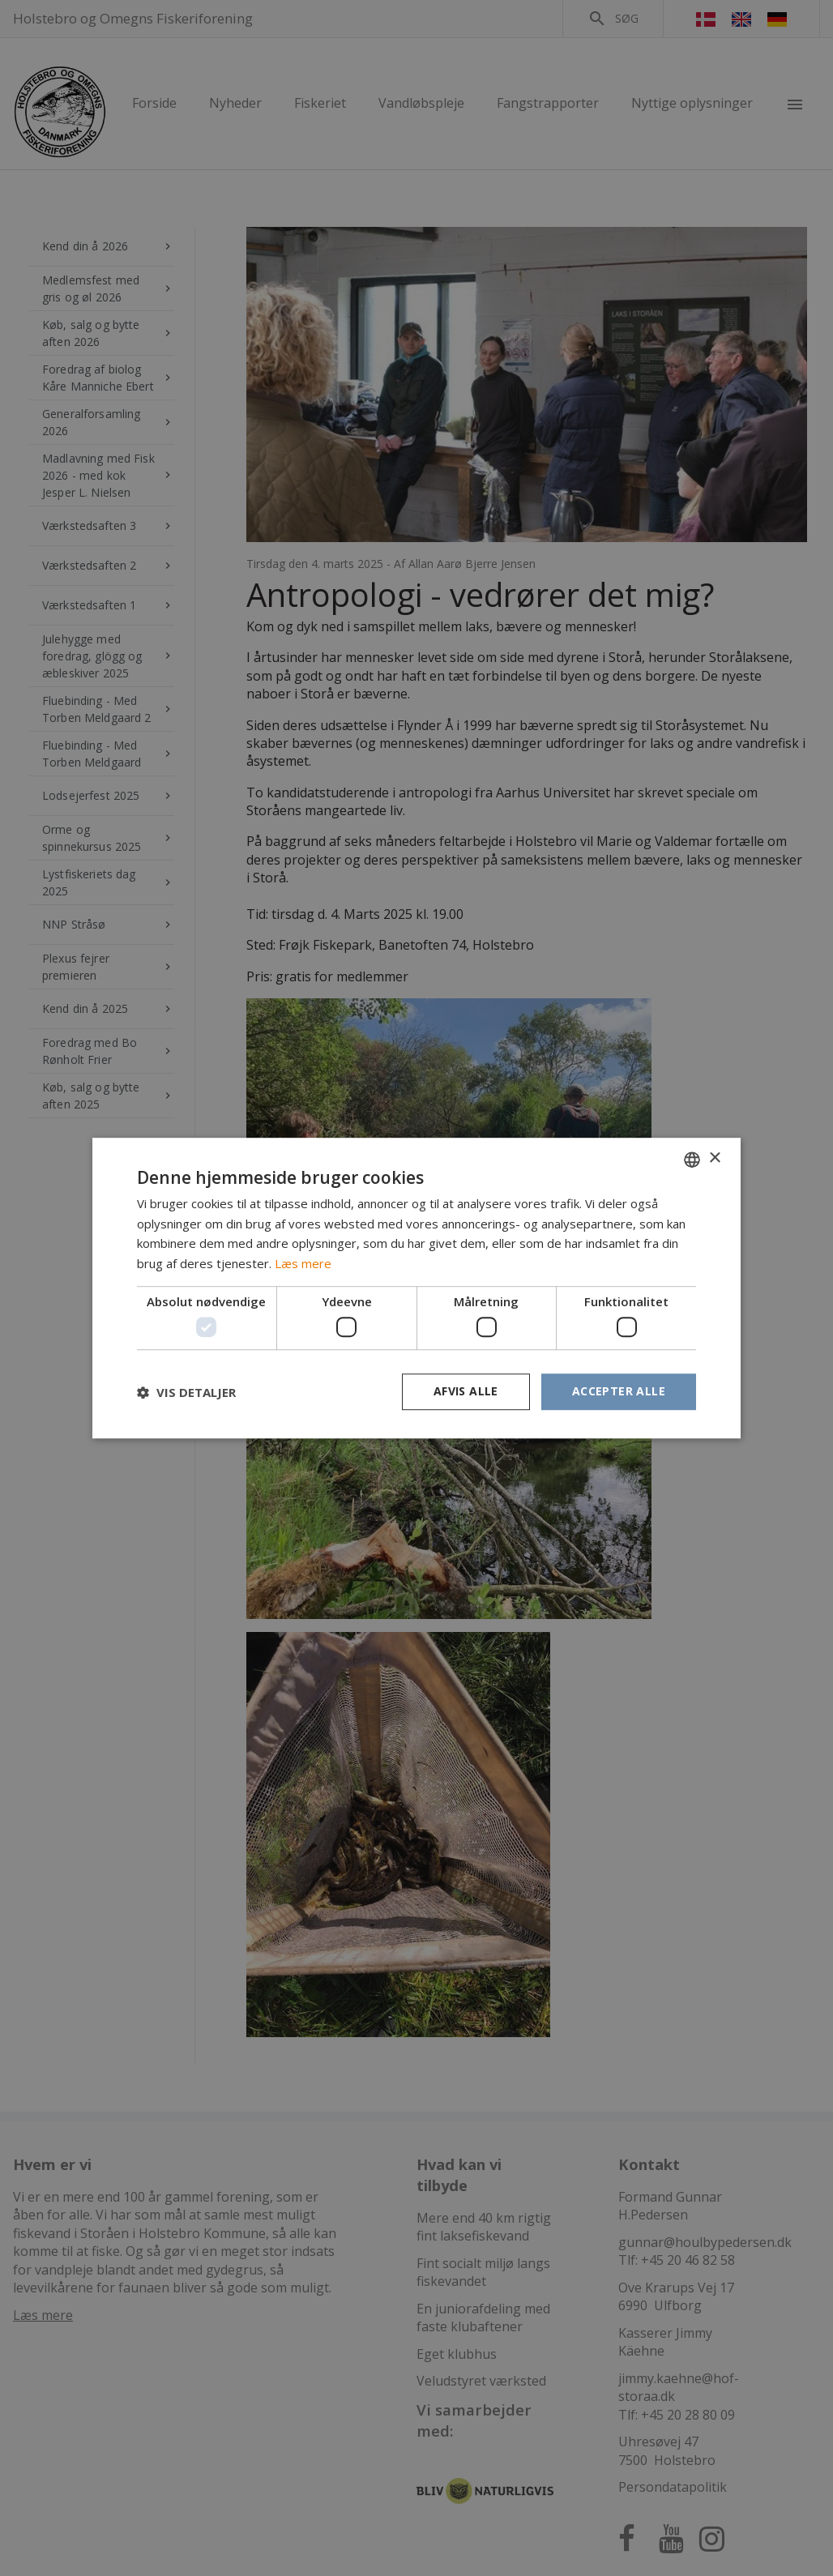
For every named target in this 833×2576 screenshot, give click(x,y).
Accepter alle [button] (618, 1391)
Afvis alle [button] (466, 1391)
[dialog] (416, 1288)
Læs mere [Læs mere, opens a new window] (303, 1263)
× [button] (714, 1158)
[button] (186, 1392)
